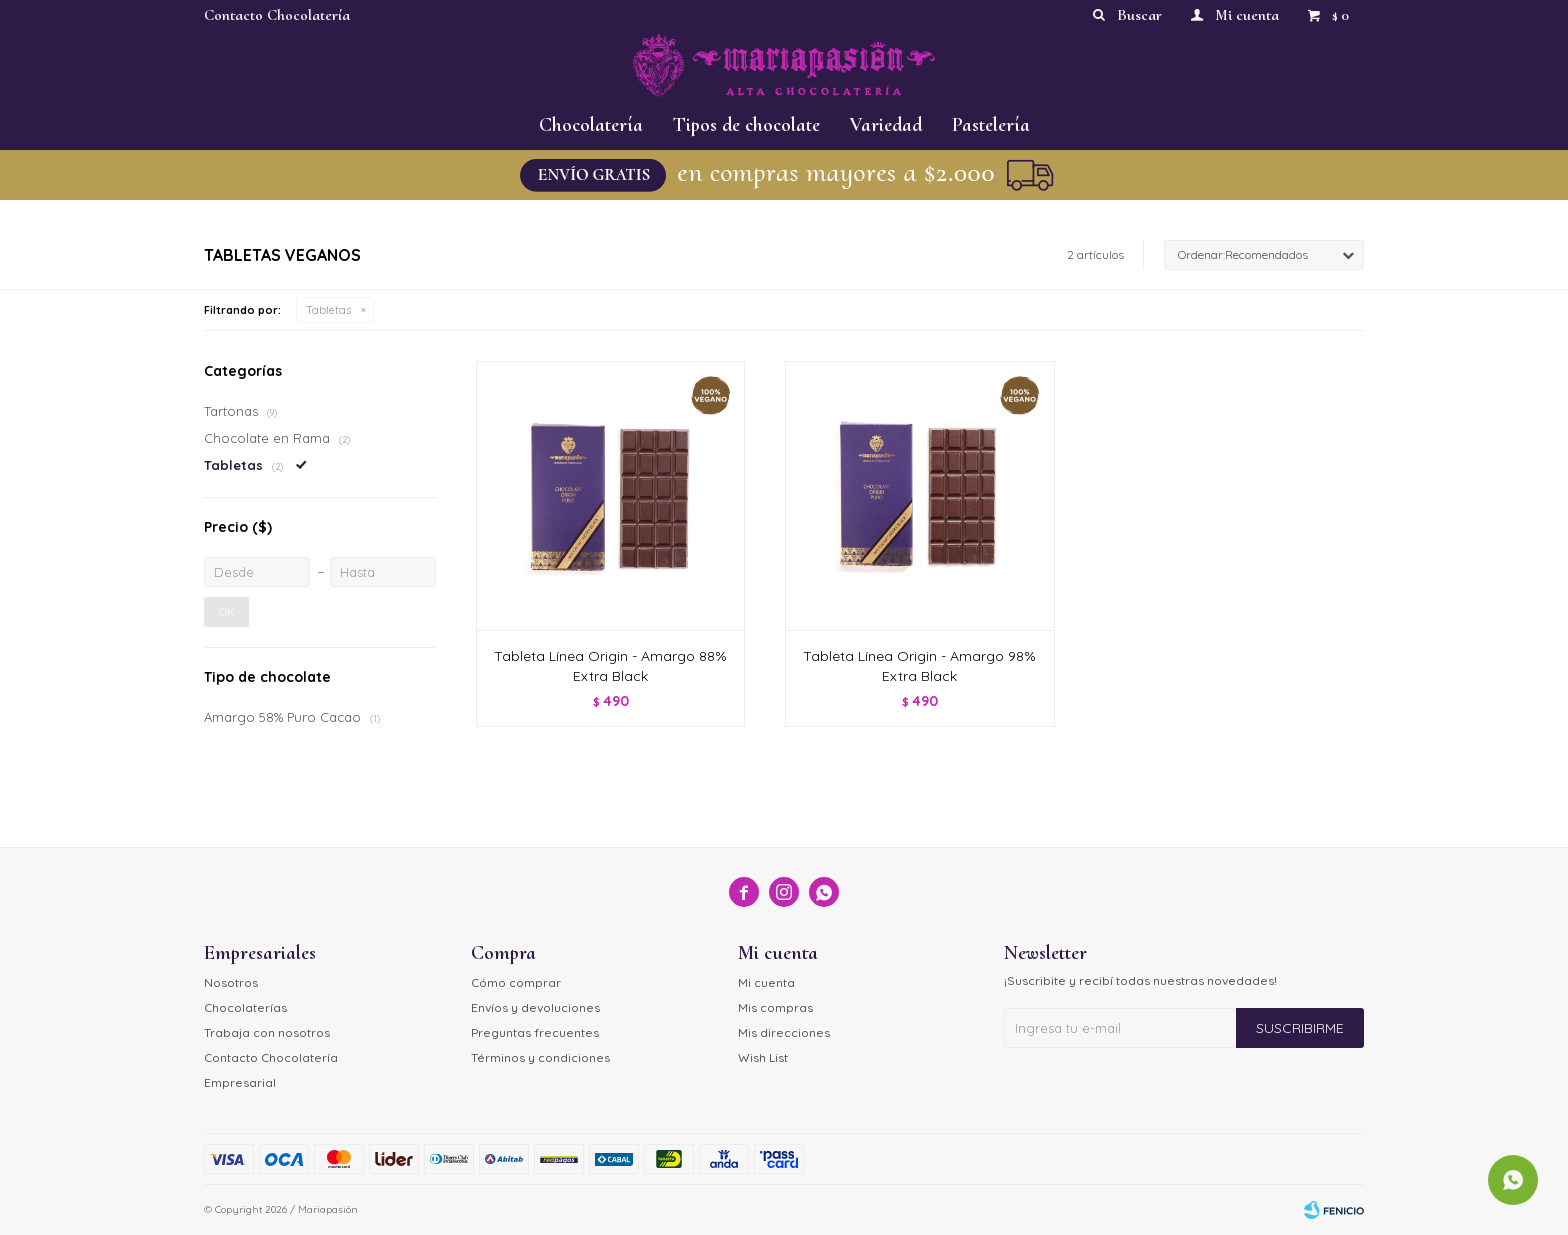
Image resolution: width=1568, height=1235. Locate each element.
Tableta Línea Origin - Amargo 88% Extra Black (610, 666)
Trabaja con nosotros (267, 1032)
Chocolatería (591, 125)
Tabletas (328, 310)
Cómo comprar (516, 982)
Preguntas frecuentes (535, 1032)
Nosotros (231, 982)
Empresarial (240, 1082)
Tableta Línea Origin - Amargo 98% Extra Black (919, 666)
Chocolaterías (245, 1007)
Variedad (886, 125)
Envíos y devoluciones (535, 1007)
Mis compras (775, 1007)
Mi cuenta (766, 982)
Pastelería (991, 125)
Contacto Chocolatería (277, 15)
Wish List (763, 1057)
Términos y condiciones (540, 1057)
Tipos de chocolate (746, 125)
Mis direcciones (784, 1032)
